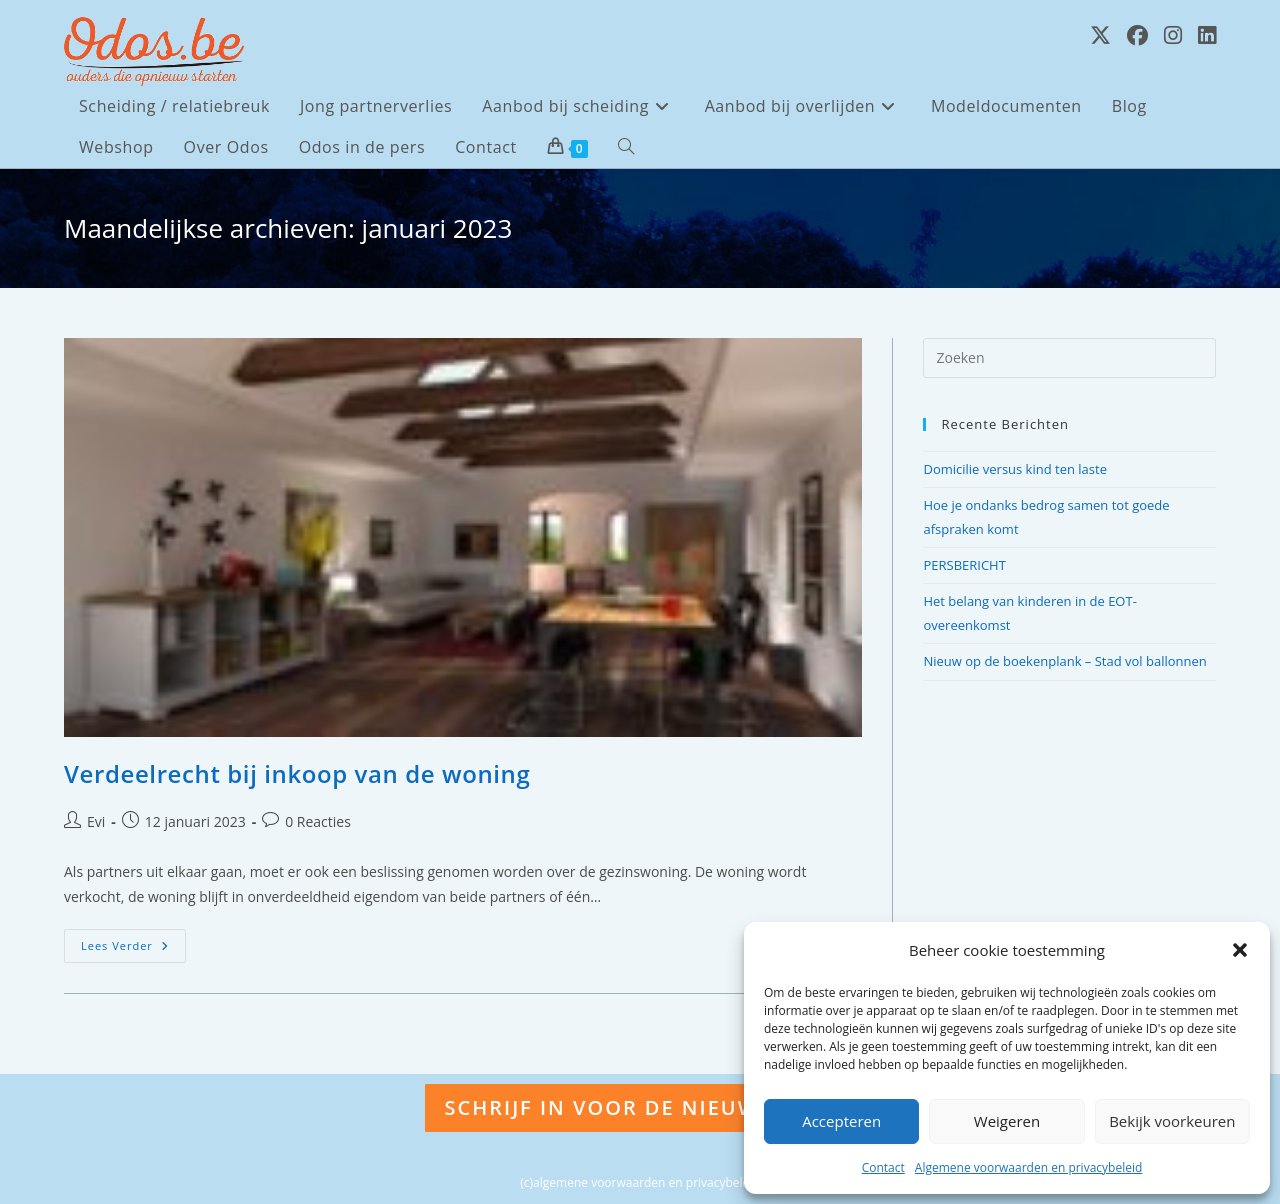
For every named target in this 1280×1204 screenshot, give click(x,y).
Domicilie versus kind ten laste (1015, 469)
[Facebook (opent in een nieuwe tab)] (1137, 35)
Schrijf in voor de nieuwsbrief (640, 1107)
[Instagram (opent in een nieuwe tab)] (1173, 35)
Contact (883, 1167)
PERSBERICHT (964, 565)
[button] (1240, 950)
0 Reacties (318, 821)
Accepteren (841, 1121)
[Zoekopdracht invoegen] (1069, 358)
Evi (96, 821)
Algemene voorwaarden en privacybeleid (1029, 1167)
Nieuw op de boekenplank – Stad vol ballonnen (1064, 661)
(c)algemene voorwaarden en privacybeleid (639, 1182)
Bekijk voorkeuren (1172, 1121)
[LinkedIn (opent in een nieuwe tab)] (1207, 35)
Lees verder (133, 949)
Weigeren (1007, 1121)
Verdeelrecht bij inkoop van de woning (297, 773)
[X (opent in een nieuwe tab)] (1100, 35)
